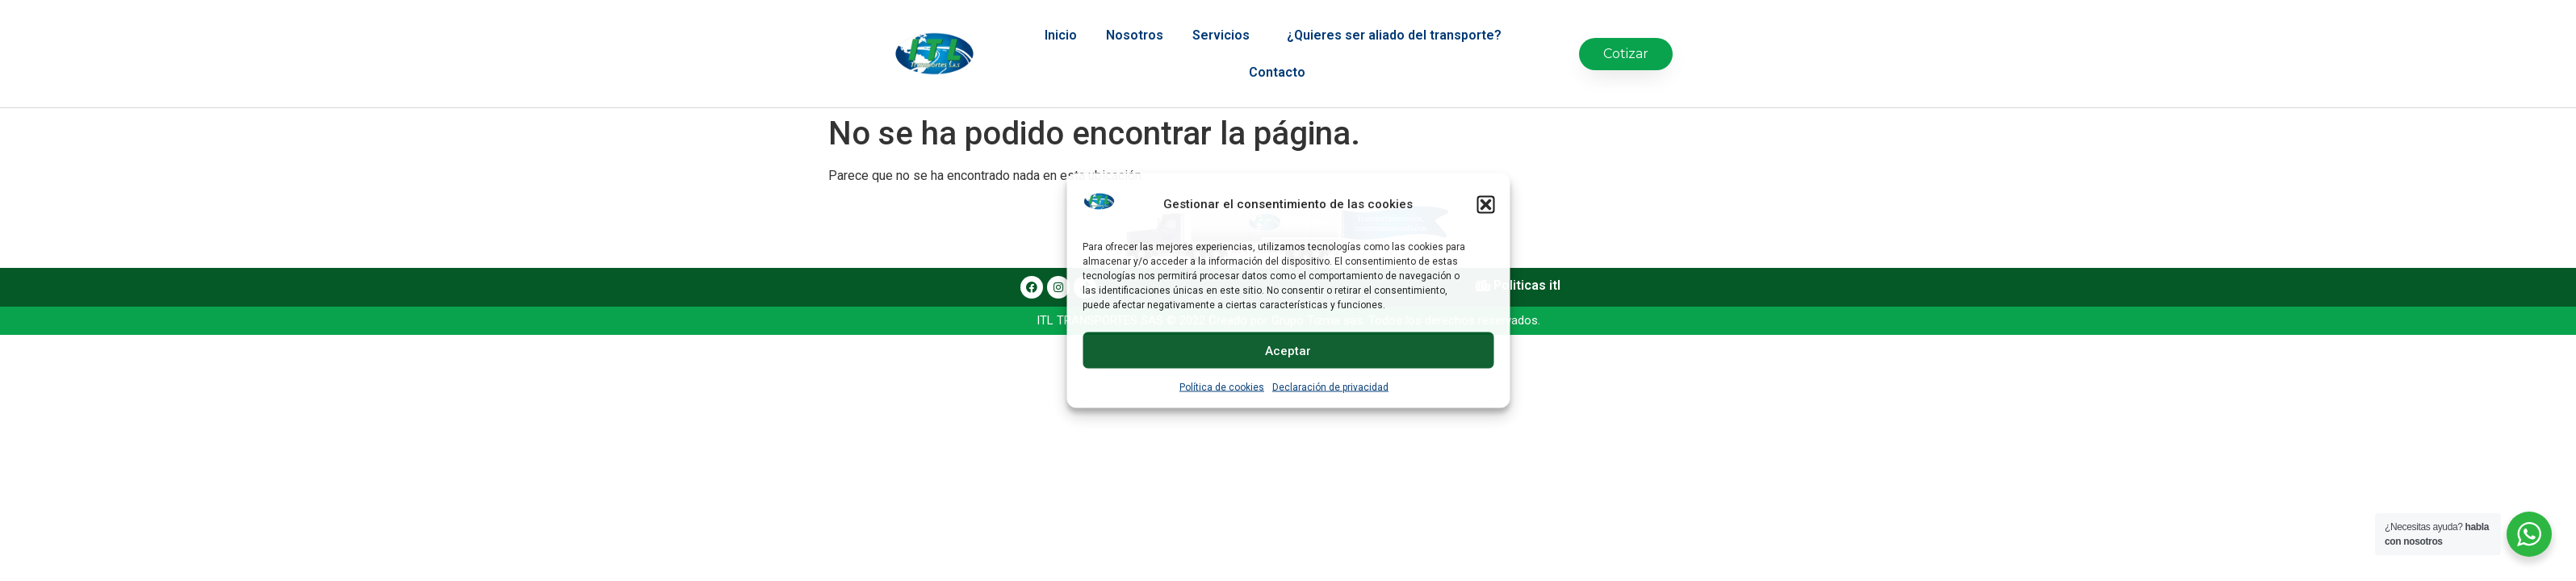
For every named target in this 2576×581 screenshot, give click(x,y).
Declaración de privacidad (1330, 387)
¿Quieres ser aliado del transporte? (1398, 21)
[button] (1485, 204)
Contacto (1277, 57)
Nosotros (1134, 20)
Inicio (1061, 20)
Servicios (1225, 21)
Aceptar (1288, 350)
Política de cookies (1221, 387)
